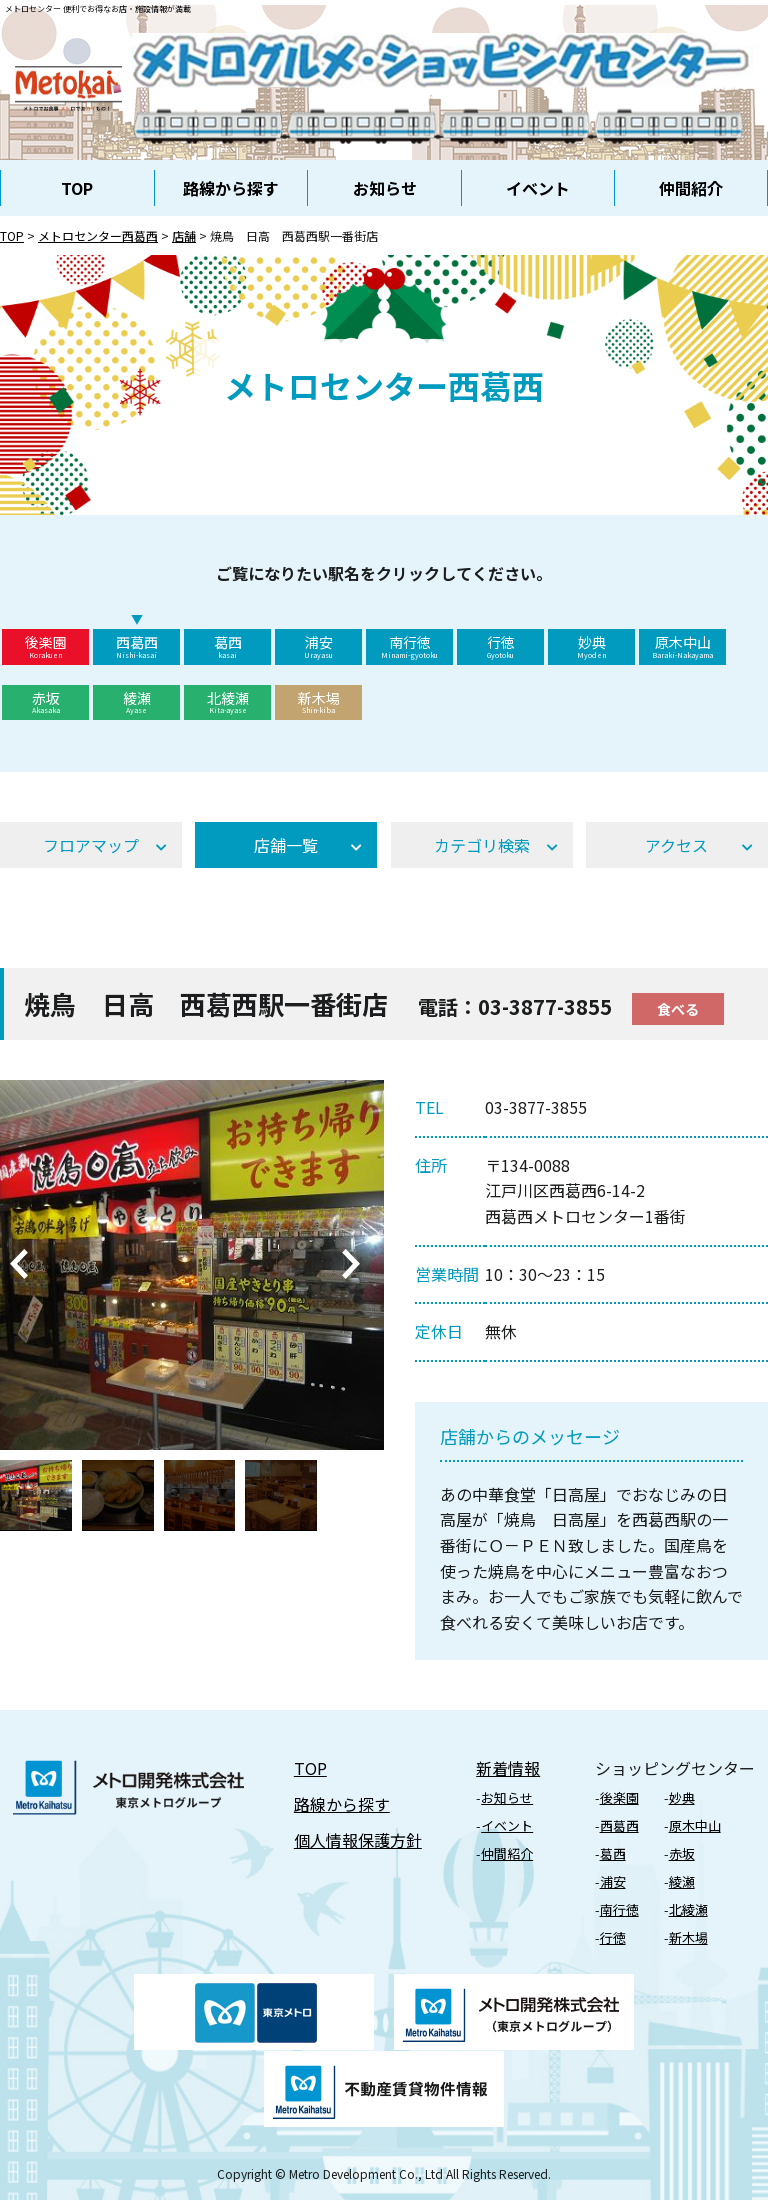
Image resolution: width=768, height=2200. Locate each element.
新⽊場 (688, 1937)
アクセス (676, 845)
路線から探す (231, 188)
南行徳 (409, 646)
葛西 (227, 646)
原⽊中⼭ (695, 1825)
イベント (538, 188)
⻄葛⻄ (619, 1825)
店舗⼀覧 (286, 845)
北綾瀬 (227, 702)
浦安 (318, 646)
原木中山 (682, 646)
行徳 (500, 646)
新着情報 (508, 1768)
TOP (77, 188)
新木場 (318, 702)
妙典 (591, 646)
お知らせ (385, 188)
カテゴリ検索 (482, 845)
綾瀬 (136, 702)
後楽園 (45, 646)
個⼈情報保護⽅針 (358, 1840)
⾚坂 (682, 1853)
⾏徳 (613, 1937)
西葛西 (136, 646)
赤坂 (45, 702)
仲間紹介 (691, 188)
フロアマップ (91, 845)
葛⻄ (613, 1853)
